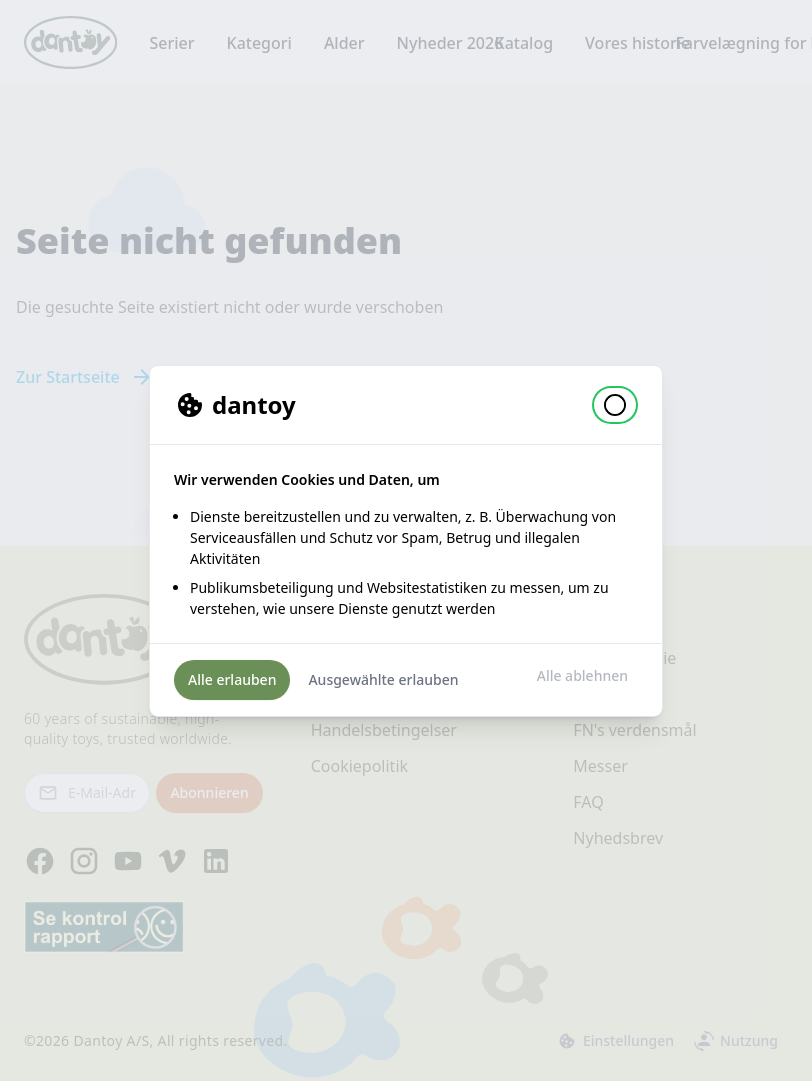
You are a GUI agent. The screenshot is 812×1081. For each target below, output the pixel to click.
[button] (615, 405)
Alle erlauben (232, 679)
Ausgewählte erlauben (383, 679)
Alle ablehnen (582, 675)
